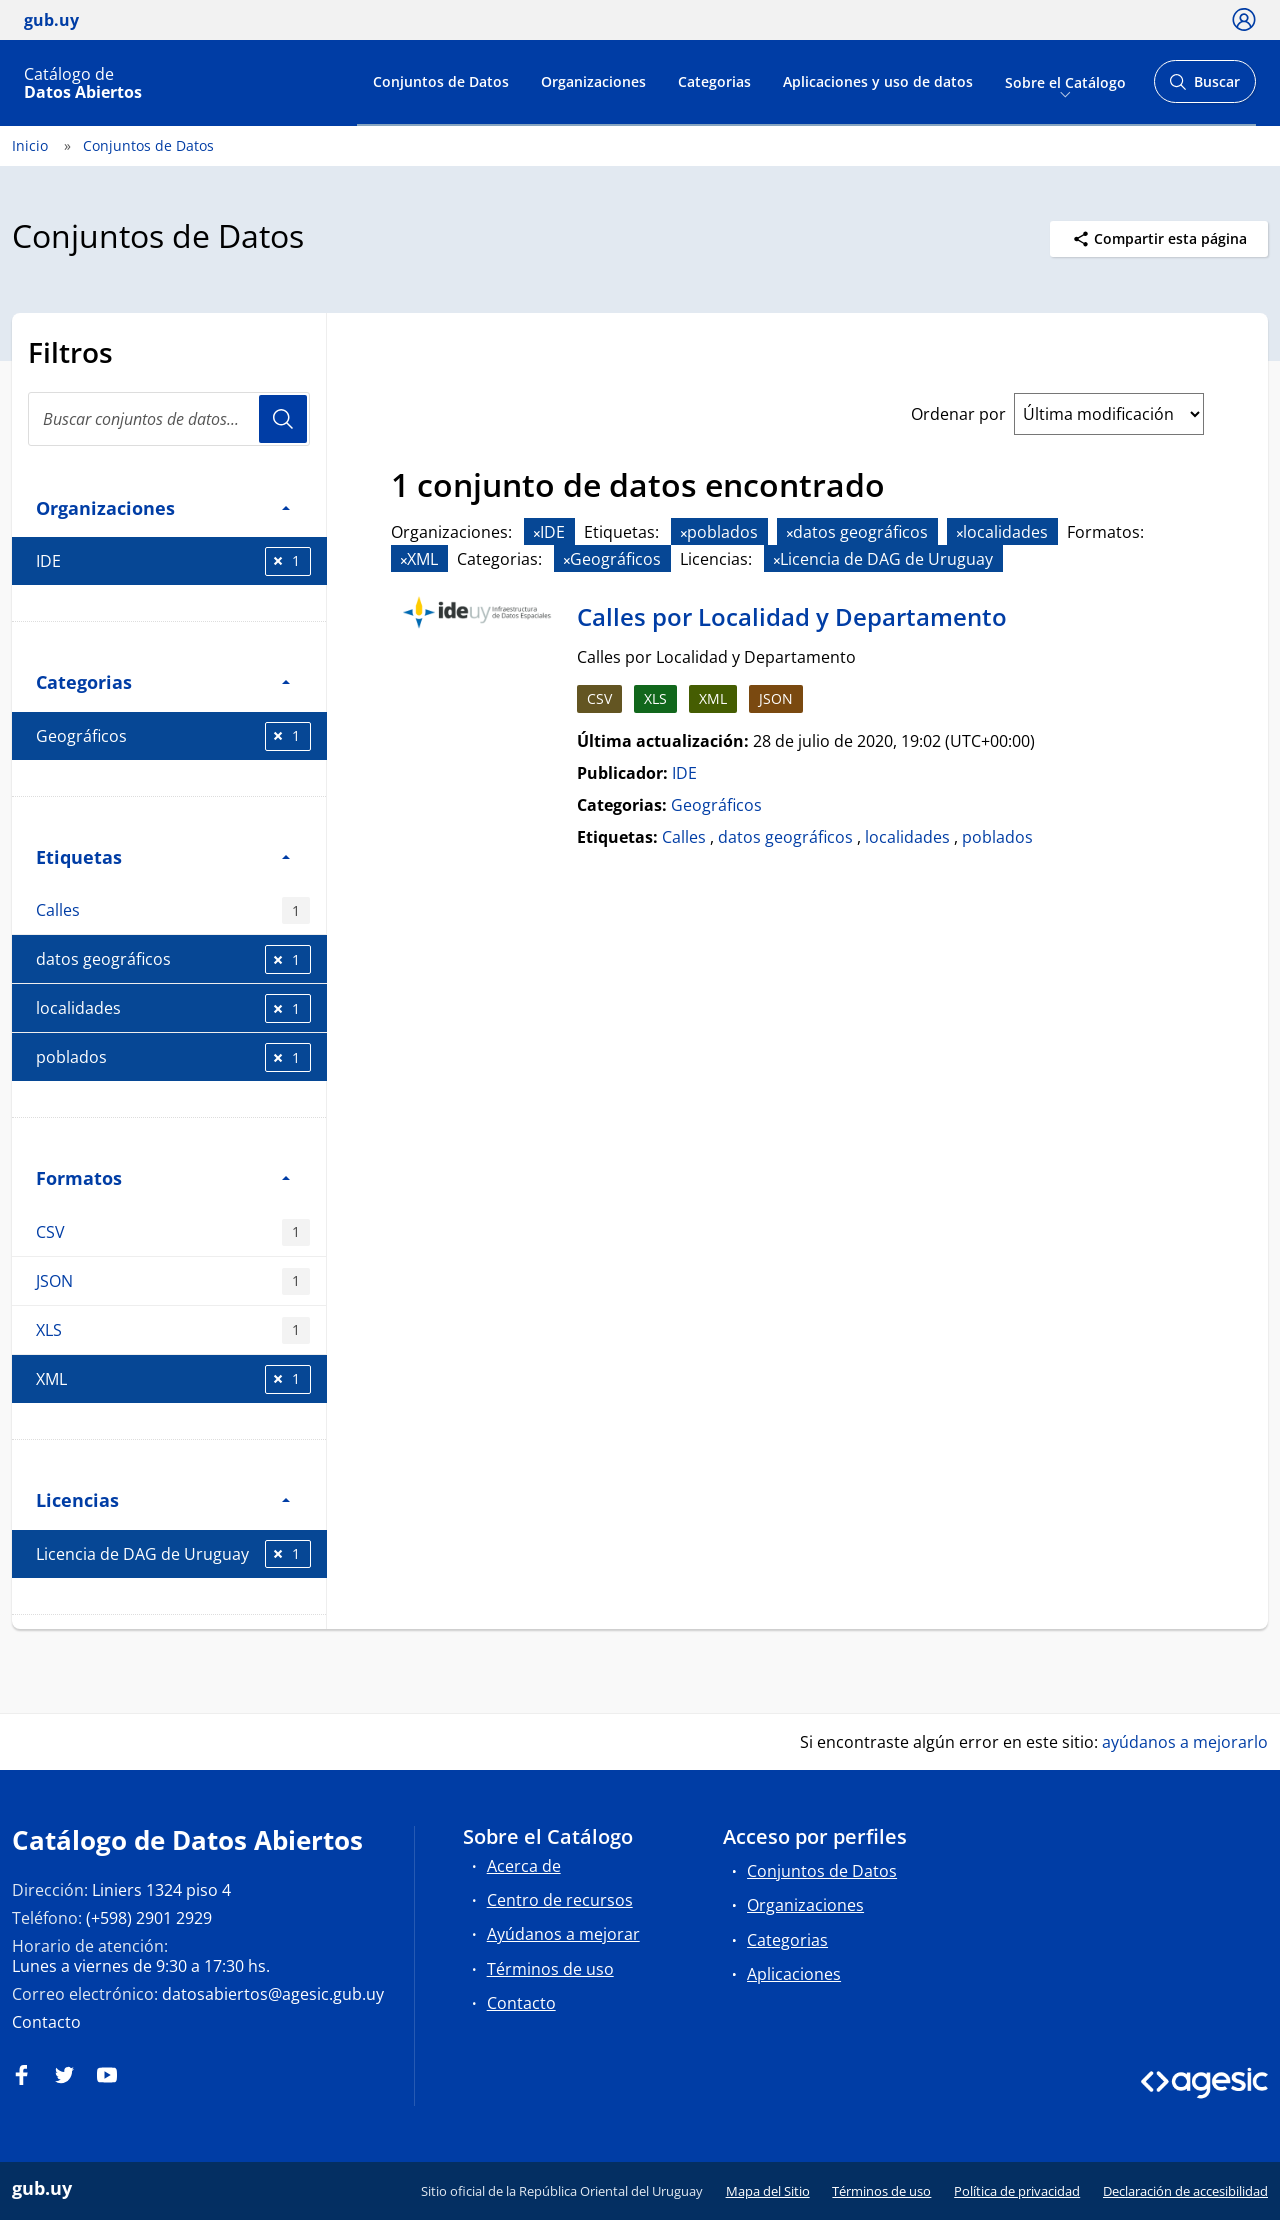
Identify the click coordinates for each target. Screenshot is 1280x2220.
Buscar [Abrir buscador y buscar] (1204, 87)
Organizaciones (593, 81)
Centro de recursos (560, 1900)
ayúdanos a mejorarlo (1185, 1742)
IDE (173, 561)
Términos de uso (550, 1969)
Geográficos (173, 736)
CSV (173, 1232)
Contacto (46, 2022)
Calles (173, 910)
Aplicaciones (794, 1974)
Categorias (714, 81)
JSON (173, 1281)
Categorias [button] (163, 681)
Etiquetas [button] (163, 856)
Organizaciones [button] (163, 507)
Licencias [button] (163, 1499)
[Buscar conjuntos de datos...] (169, 419)
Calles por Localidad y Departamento (792, 616)
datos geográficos (173, 959)
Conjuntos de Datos (441, 81)
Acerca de (524, 1866)
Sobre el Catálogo (1065, 81)
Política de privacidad (1017, 2191)
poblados (173, 1057)
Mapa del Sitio (768, 2191)
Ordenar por (958, 414)
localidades (173, 1008)
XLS (173, 1330)
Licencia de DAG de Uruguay (173, 1554)
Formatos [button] (163, 1177)
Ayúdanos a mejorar (563, 1934)
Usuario (283, 419)
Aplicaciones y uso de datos (878, 81)
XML (173, 1379)
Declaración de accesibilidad (1185, 2191)
